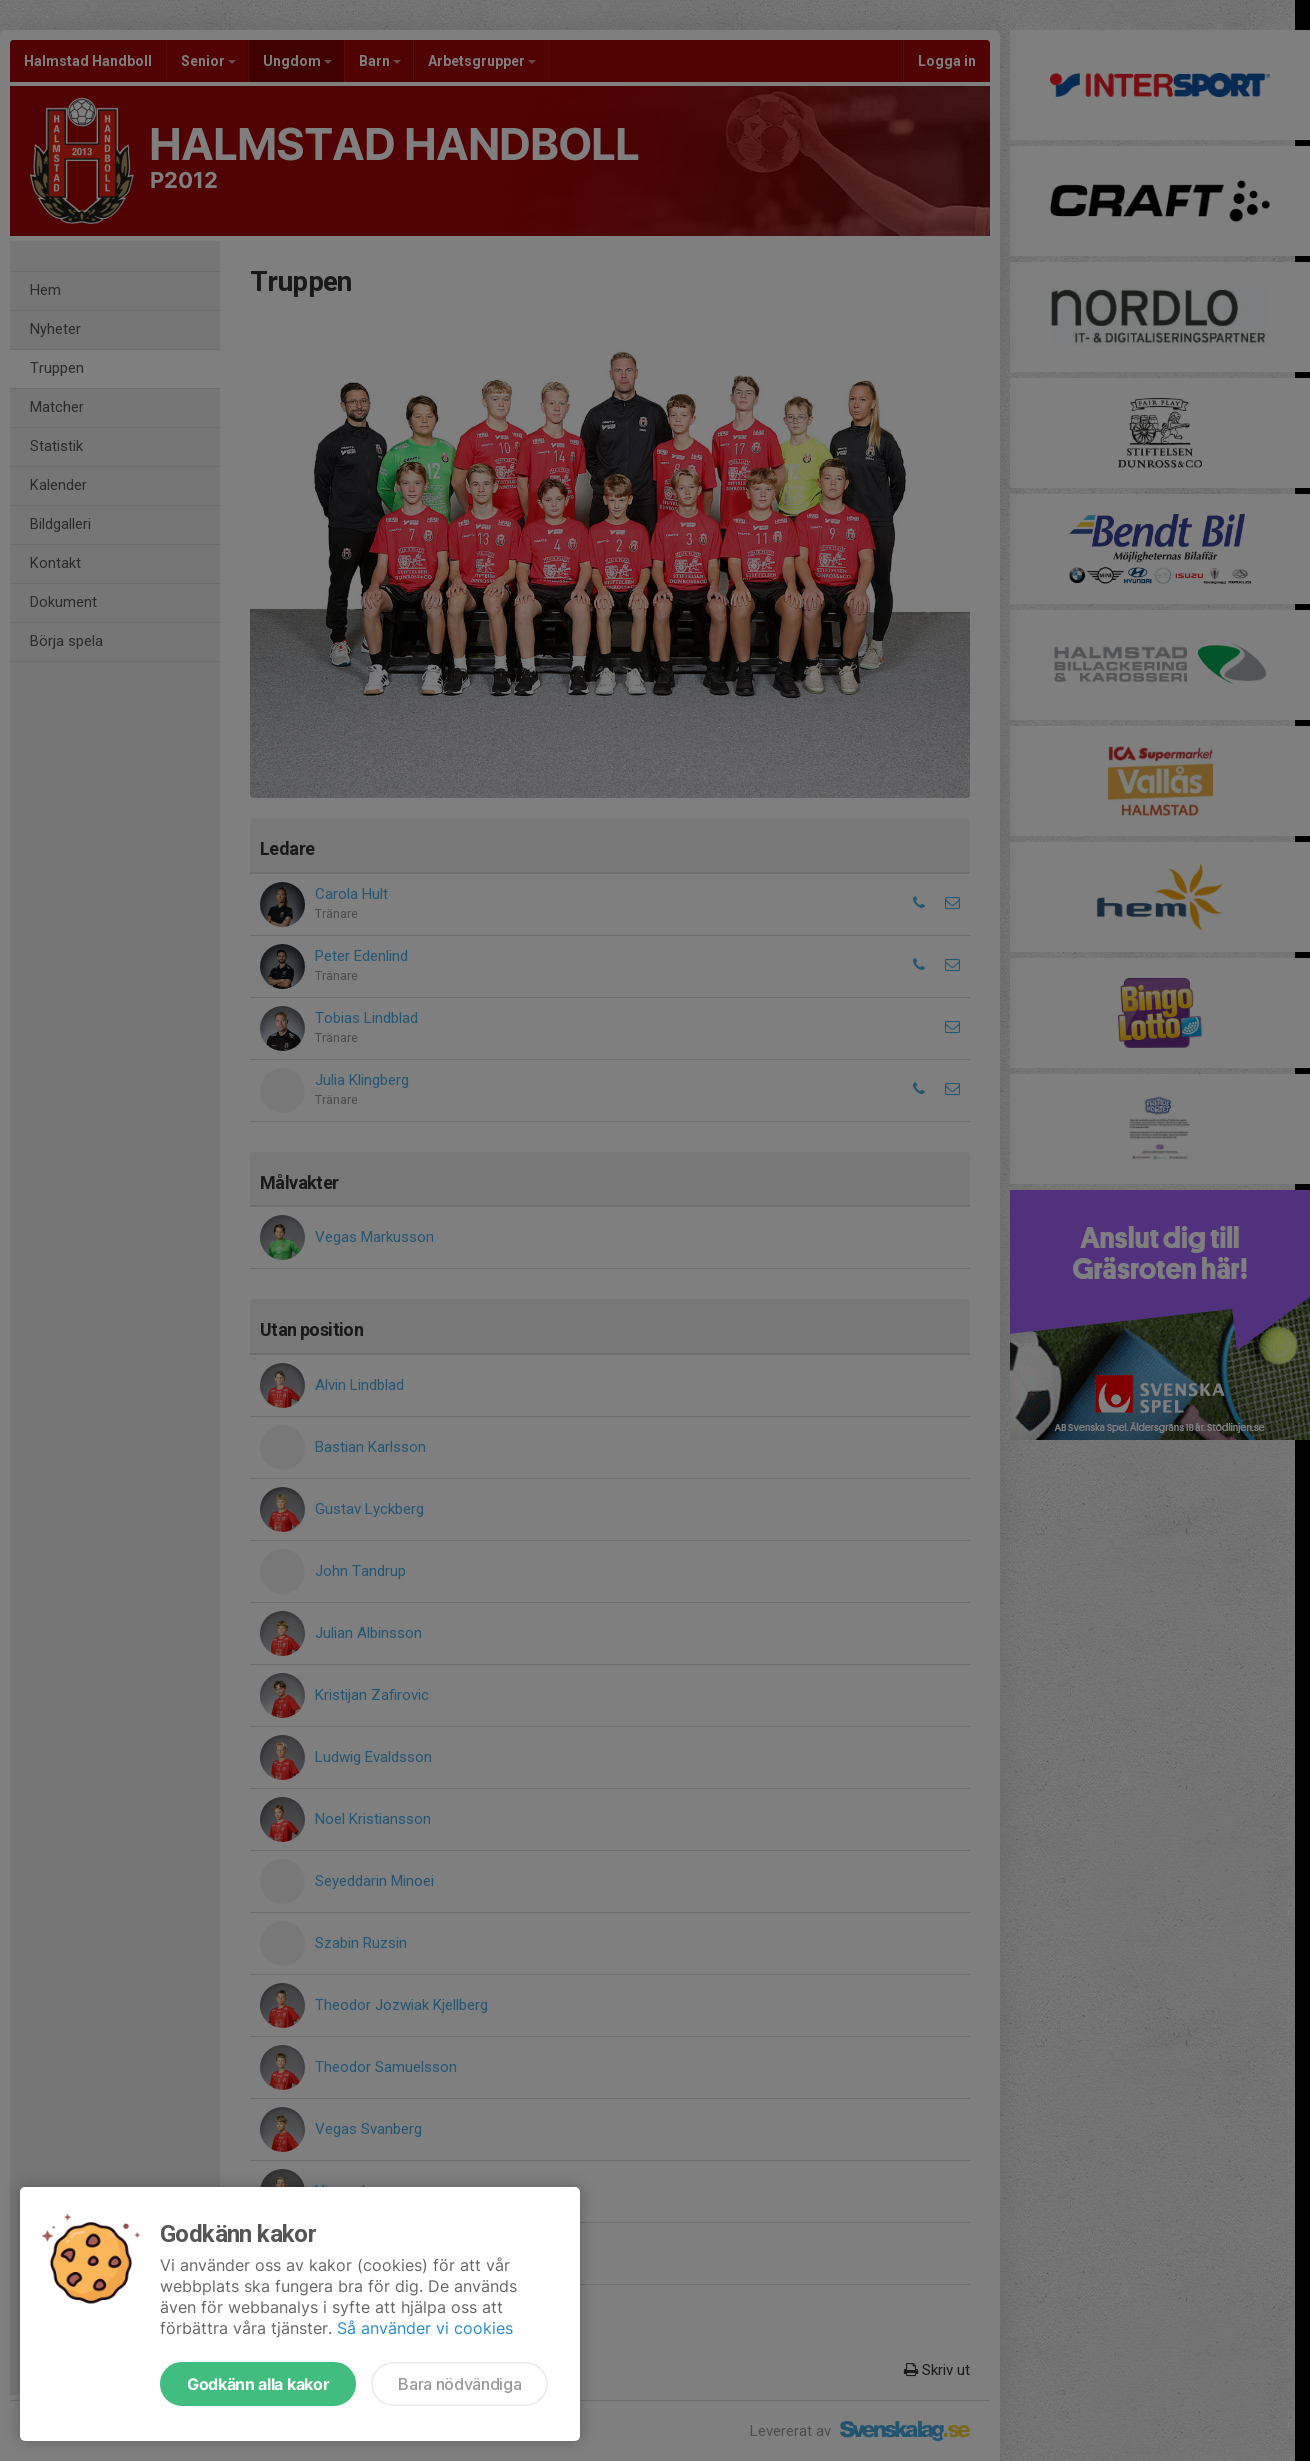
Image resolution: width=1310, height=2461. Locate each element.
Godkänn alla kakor (258, 2384)
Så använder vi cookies (425, 2328)
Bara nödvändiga (459, 2384)
